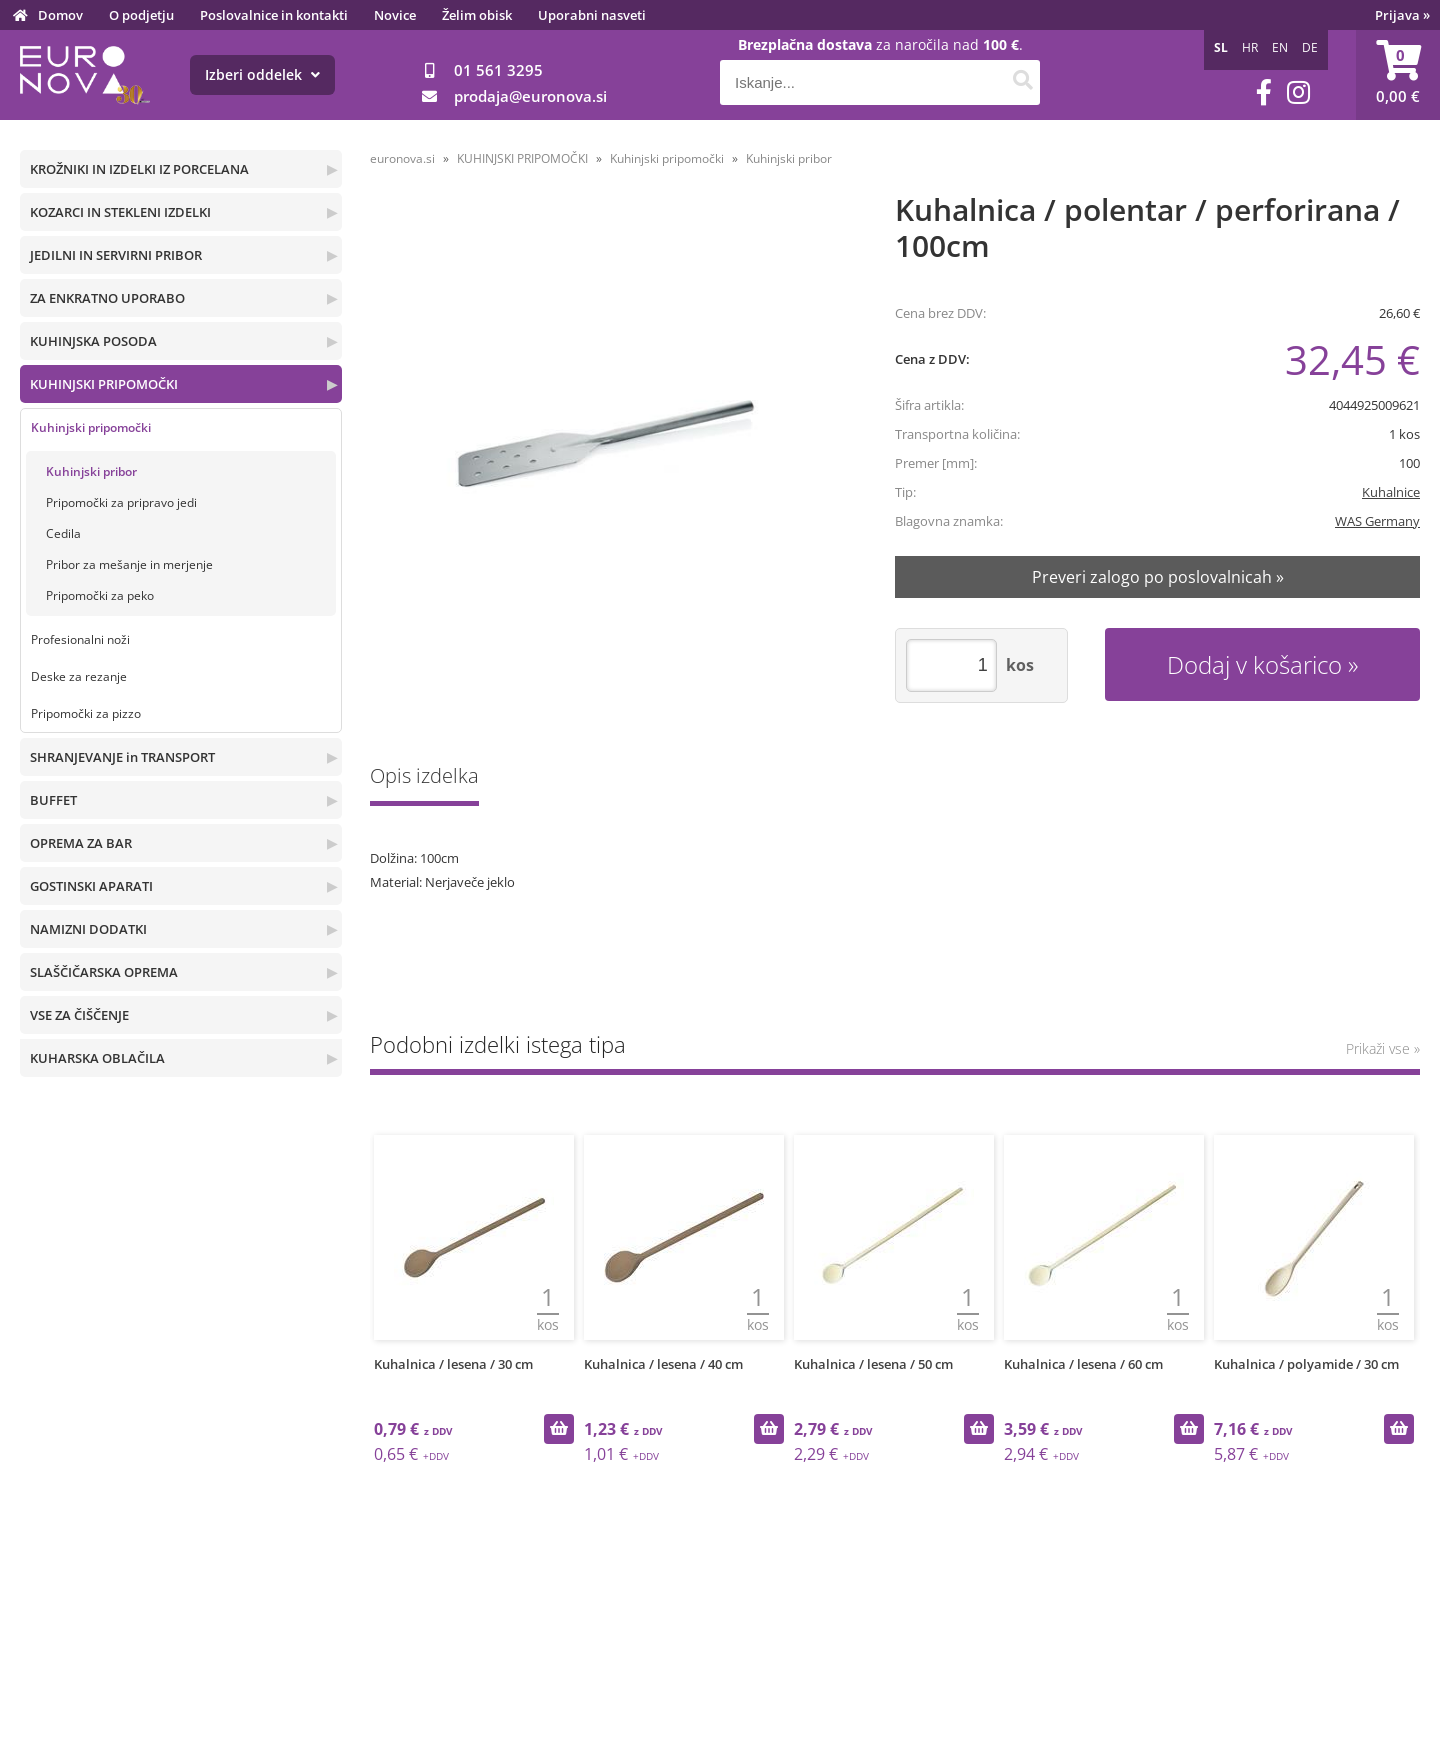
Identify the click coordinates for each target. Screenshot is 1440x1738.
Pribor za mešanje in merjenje (129, 564)
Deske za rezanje (79, 676)
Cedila (63, 533)
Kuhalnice (1391, 492)
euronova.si (402, 158)
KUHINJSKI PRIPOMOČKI (104, 384)
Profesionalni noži (80, 639)
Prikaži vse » (1383, 1048)
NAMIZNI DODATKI (88, 929)
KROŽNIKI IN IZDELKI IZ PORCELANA (139, 169)
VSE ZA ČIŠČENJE (79, 1015)
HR (1250, 47)
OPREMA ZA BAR (81, 843)
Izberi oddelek (262, 74)
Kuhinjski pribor (91, 471)
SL (1221, 47)
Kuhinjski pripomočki (91, 427)
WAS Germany (1377, 521)
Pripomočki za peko (100, 595)
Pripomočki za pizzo (86, 713)
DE (1310, 47)
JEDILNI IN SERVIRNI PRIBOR (116, 255)
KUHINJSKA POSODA (93, 341)
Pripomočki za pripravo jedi (121, 502)
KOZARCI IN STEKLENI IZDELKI (120, 212)
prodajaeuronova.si (530, 96)
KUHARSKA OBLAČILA (97, 1058)
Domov (60, 15)
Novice (395, 15)
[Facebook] (1264, 92)
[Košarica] (1398, 75)
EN (1280, 47)
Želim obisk (477, 15)
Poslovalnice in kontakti (274, 15)
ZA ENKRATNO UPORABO (107, 298)
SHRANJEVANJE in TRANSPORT (122, 757)
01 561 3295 (498, 70)
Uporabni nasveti (592, 15)
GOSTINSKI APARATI (91, 886)
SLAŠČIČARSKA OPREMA (104, 972)
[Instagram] (1298, 92)
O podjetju (141, 15)
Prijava (1402, 15)
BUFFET (53, 800)
